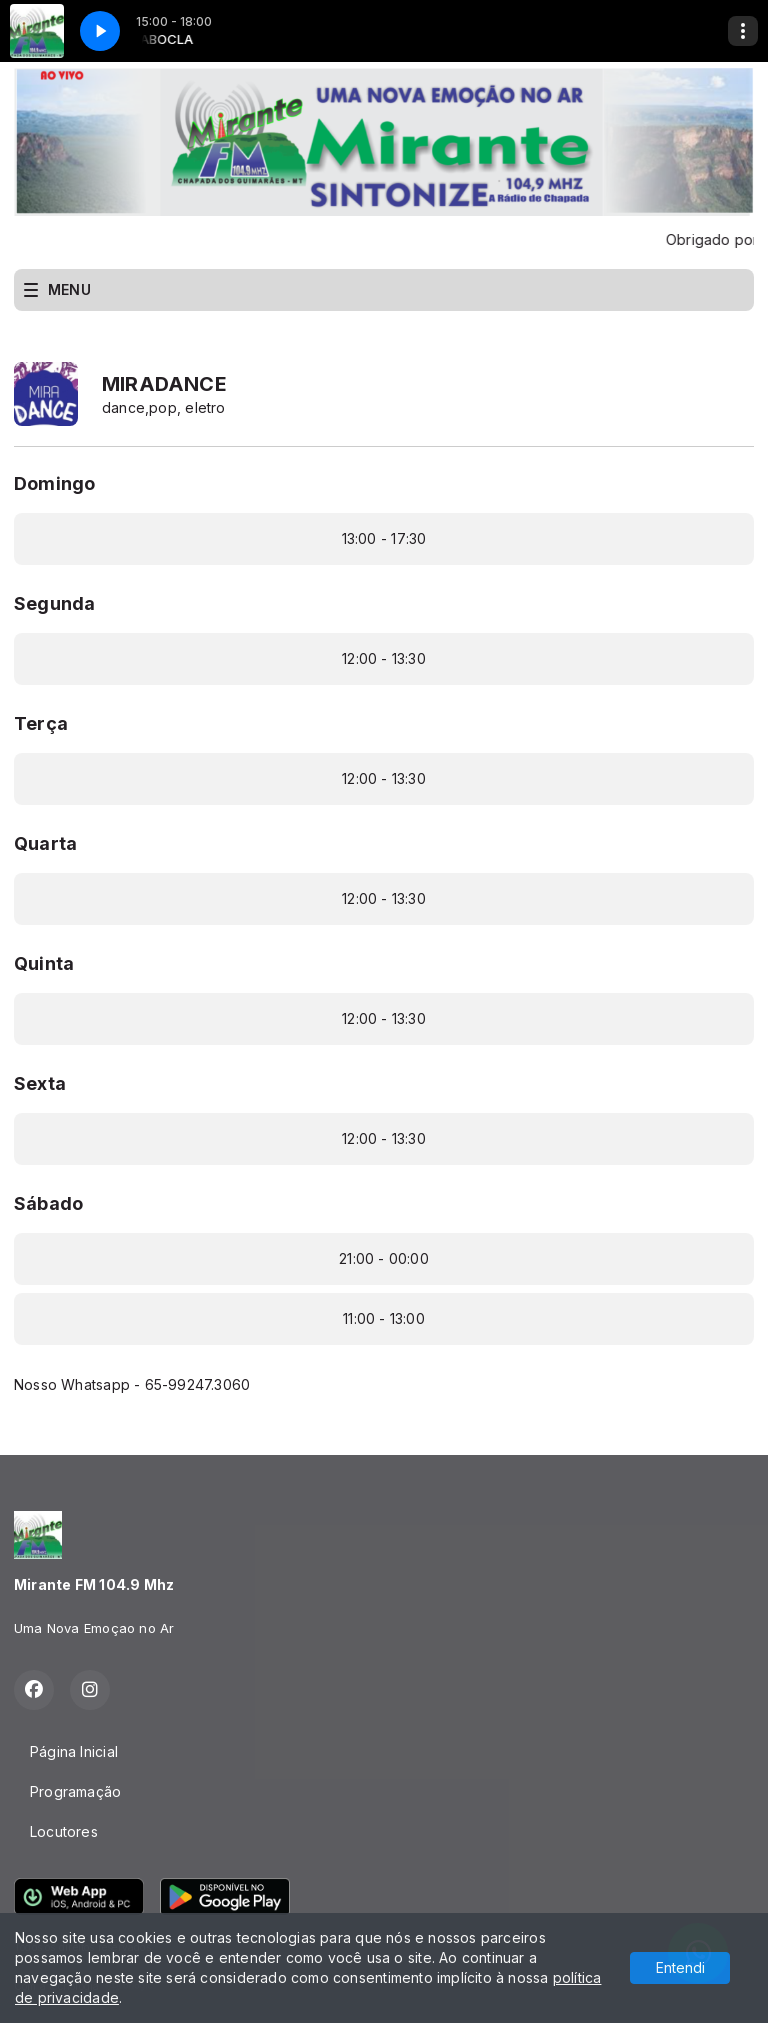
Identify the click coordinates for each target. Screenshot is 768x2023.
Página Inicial (74, 1751)
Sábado (48, 1203)
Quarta (45, 843)
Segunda (54, 603)
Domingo (54, 483)
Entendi (680, 1967)
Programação (75, 1791)
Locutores (64, 1831)
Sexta (40, 1083)
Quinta (44, 963)
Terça (41, 723)
